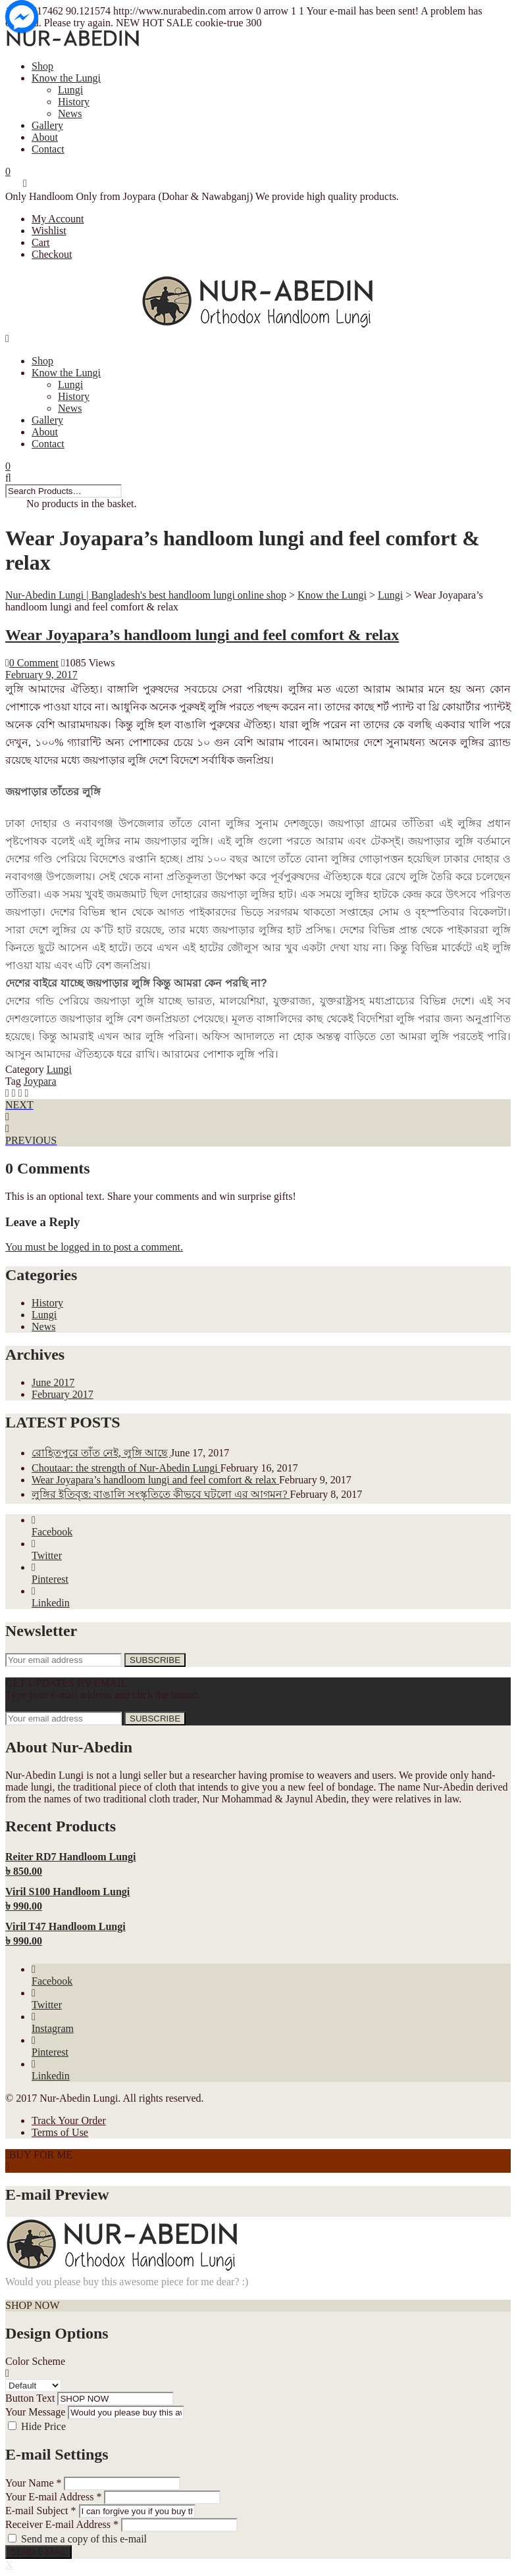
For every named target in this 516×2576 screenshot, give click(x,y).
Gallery (47, 125)
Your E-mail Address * (53, 2496)
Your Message (35, 2411)
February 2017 (62, 1394)
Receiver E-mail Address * (61, 2524)
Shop (42, 66)
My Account (58, 218)
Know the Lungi (66, 78)
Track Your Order (69, 2120)
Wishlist (49, 230)
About (45, 137)
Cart (41, 242)
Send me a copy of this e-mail (84, 2538)
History (74, 101)
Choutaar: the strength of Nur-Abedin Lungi (126, 1468)
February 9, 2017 (41, 674)
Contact (48, 149)
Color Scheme (35, 2361)
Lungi (70, 89)
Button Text (30, 2398)
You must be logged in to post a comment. (94, 1246)
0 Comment (32, 662)
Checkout (52, 254)
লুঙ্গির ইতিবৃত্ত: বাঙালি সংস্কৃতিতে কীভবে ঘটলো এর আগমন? (161, 1494)
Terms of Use (60, 2132)
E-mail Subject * (40, 2510)
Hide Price (43, 2426)
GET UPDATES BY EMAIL (66, 1683)
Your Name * (33, 2483)
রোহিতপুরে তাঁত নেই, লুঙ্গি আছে (101, 1452)
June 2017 (53, 1382)
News (70, 113)
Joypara (40, 1081)
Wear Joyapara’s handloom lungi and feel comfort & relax (202, 634)
